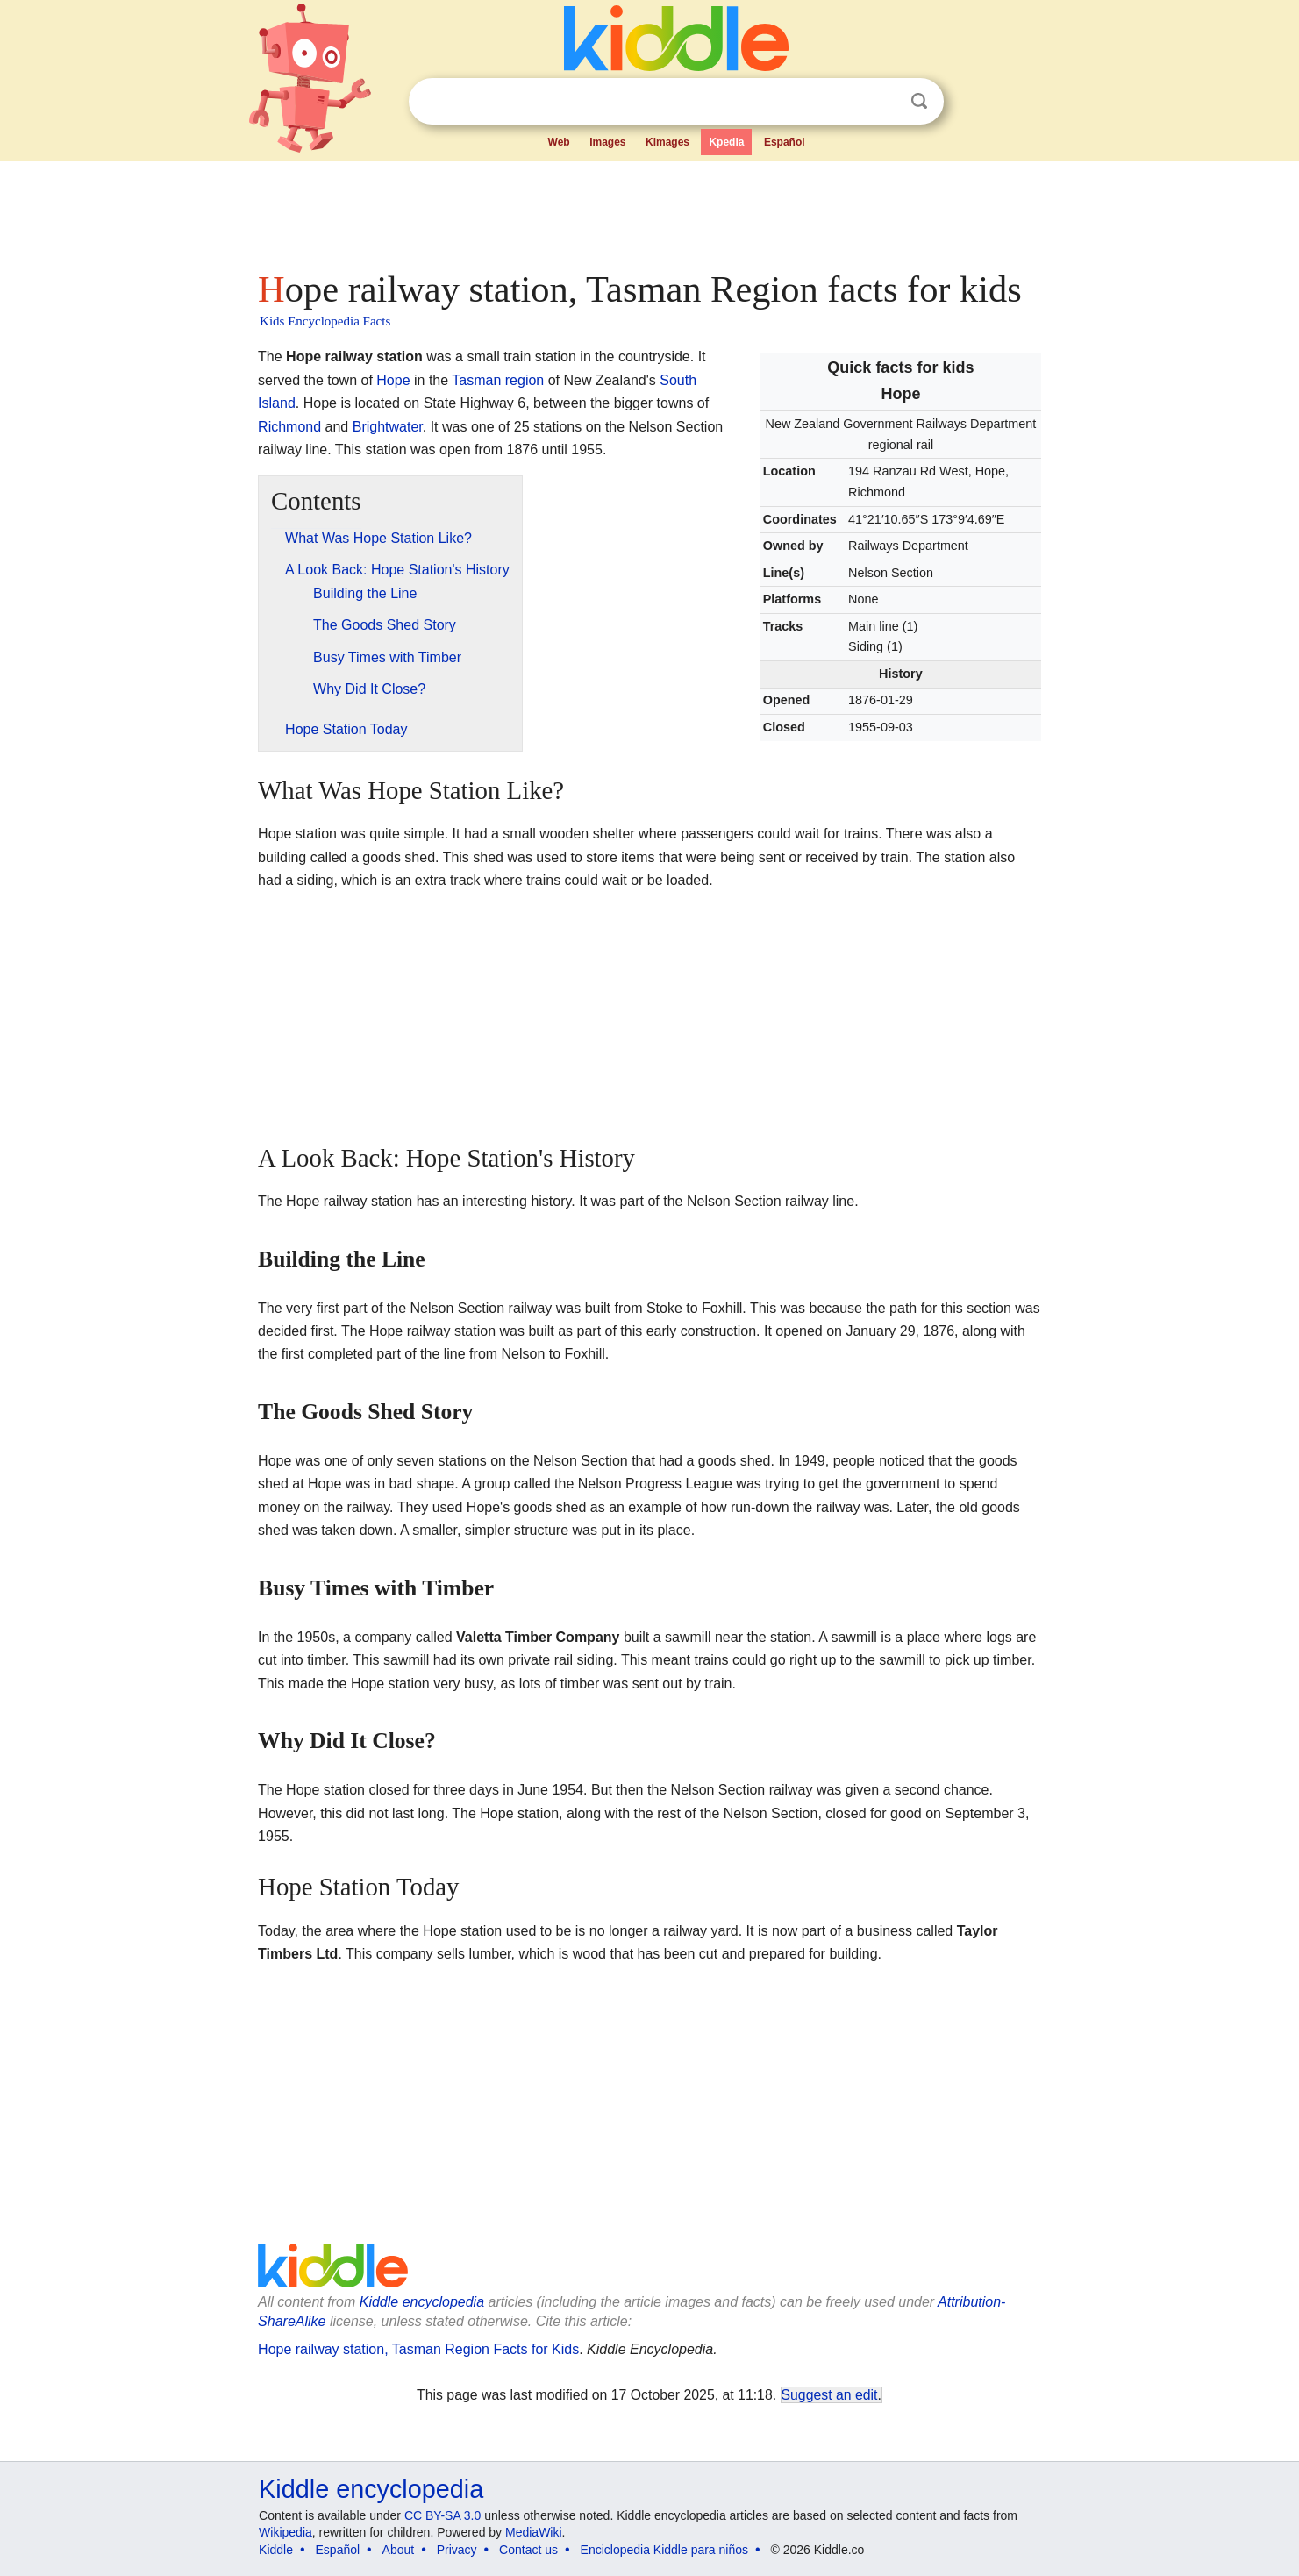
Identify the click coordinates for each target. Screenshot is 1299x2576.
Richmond (289, 426)
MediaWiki (533, 2532)
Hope (393, 380)
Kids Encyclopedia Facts (325, 321)
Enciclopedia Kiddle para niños (664, 2550)
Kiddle (276, 2550)
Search (919, 101)
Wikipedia (285, 2532)
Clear (883, 102)
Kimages (667, 142)
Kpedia (726, 142)
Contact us (528, 2550)
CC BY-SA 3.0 (442, 2515)
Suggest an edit (830, 2394)
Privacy (457, 2550)
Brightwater (388, 426)
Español (784, 142)
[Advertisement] (648, 210)
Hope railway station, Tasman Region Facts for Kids (418, 2349)
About (398, 2550)
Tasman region (498, 380)
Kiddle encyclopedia (422, 2301)
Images (607, 142)
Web (559, 142)
